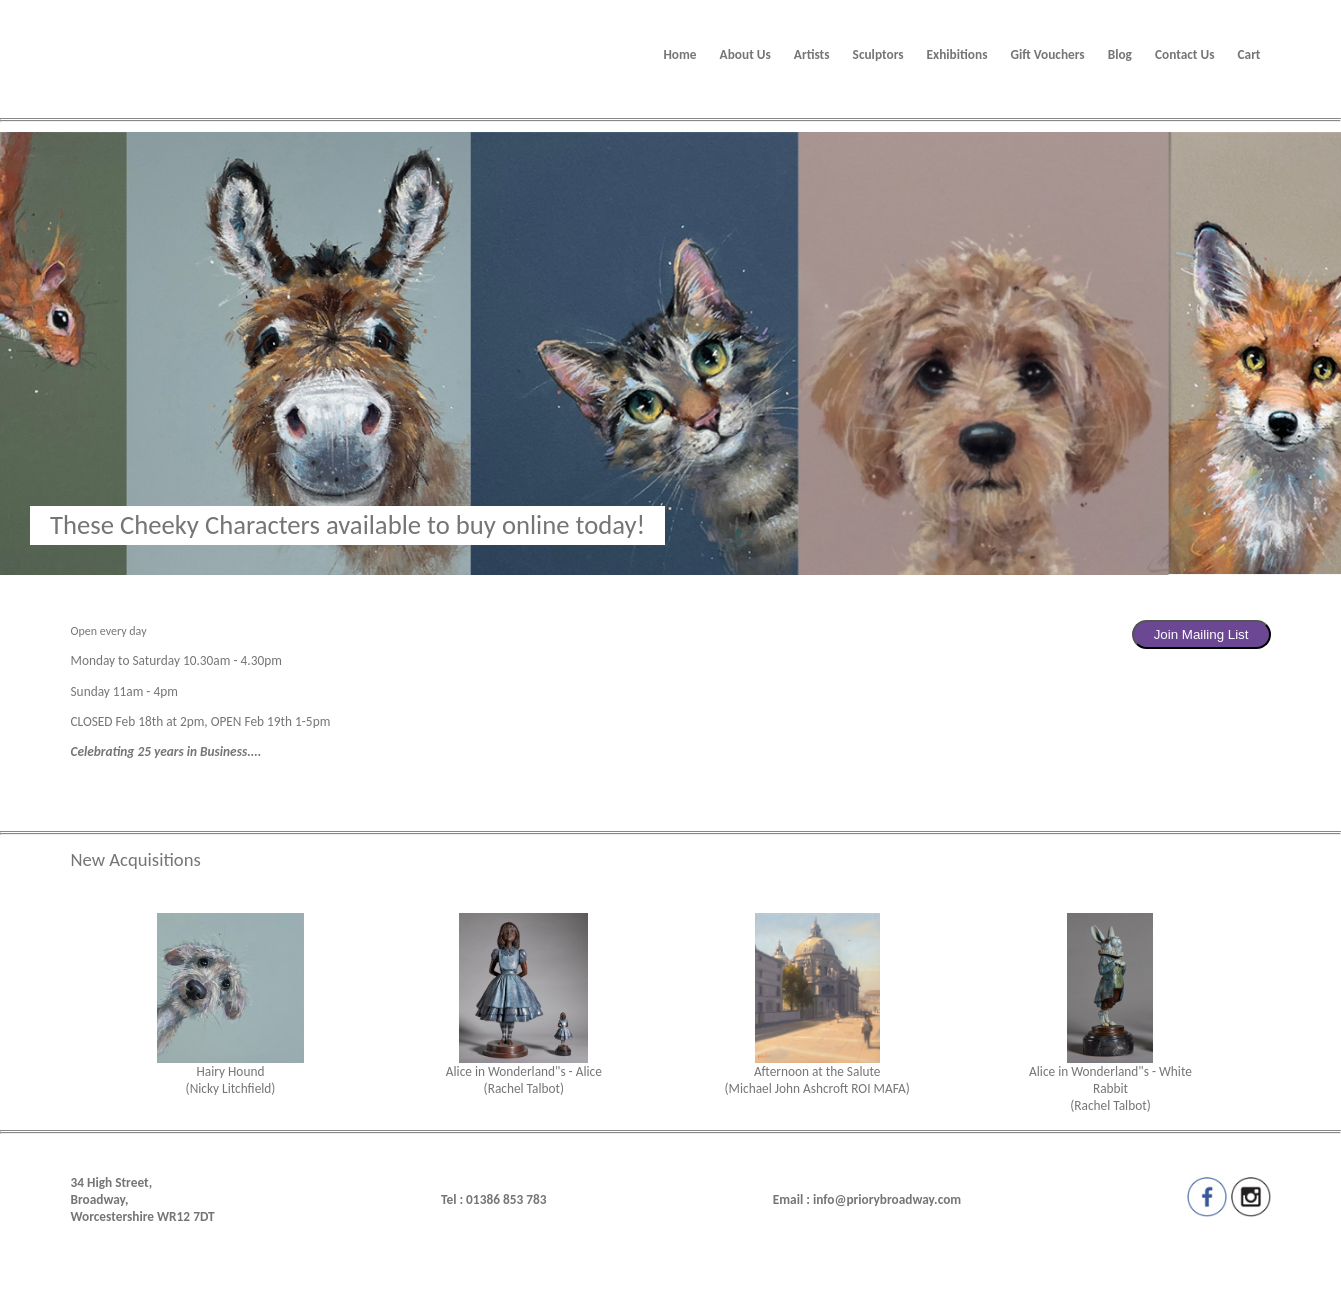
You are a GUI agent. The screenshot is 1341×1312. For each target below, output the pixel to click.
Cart (1249, 54)
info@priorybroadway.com (887, 1199)
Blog (1120, 54)
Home (679, 54)
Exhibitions (957, 54)
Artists (812, 54)
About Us (745, 54)
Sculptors (878, 54)
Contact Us (1185, 54)
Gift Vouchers (1047, 54)
